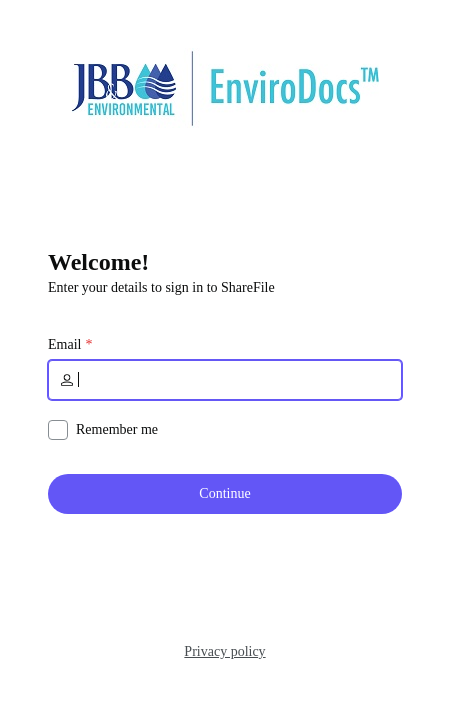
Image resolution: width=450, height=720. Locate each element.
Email (64, 345)
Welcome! (98, 262)
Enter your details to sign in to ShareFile (161, 287)
